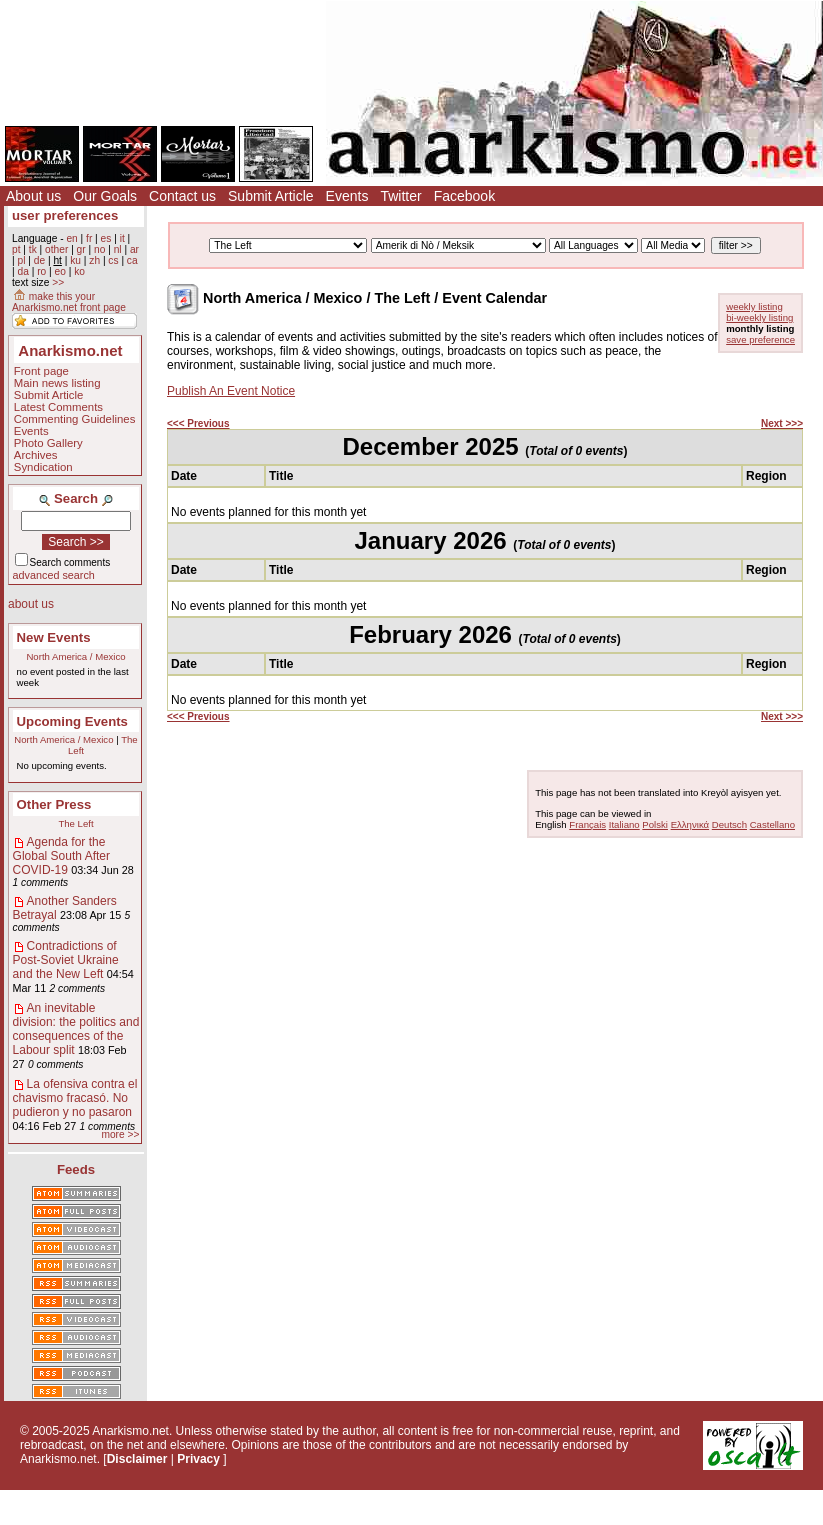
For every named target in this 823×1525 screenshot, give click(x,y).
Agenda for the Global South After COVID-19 (61, 856)
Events (347, 196)
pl (21, 260)
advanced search (54, 575)
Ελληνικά (690, 824)
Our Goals (105, 196)
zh (94, 260)
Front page (41, 371)
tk (33, 249)
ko (79, 271)
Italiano (624, 824)
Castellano (772, 824)
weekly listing (754, 306)
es (106, 238)
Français (587, 824)
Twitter (400, 196)
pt (16, 249)
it (122, 238)
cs (113, 260)
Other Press (54, 804)
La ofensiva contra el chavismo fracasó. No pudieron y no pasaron (75, 1098)
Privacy (198, 1459)
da (22, 271)
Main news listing (57, 383)
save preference (760, 339)
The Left (75, 823)
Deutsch (729, 824)
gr (81, 249)
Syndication (43, 467)
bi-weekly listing (759, 317)
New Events (54, 637)
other (56, 249)
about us (31, 604)
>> (58, 282)
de (39, 260)
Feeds (76, 1169)
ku (75, 260)
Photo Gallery (48, 443)
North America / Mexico (75, 656)
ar (134, 249)
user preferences (65, 215)
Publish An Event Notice (231, 391)
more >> (120, 1134)
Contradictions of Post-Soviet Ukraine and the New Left (66, 960)
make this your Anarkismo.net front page (69, 302)
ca (132, 260)
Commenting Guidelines (75, 419)
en (71, 238)
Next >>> (782, 423)
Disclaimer (137, 1459)
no (99, 249)
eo (60, 271)
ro (41, 271)
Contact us (182, 196)
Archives (36, 455)
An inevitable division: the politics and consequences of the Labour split (76, 1029)
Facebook (464, 196)
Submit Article (271, 196)
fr (89, 238)
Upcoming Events (72, 721)
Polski (655, 824)
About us (33, 196)
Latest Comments (58, 407)
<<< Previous (198, 423)
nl (118, 249)
